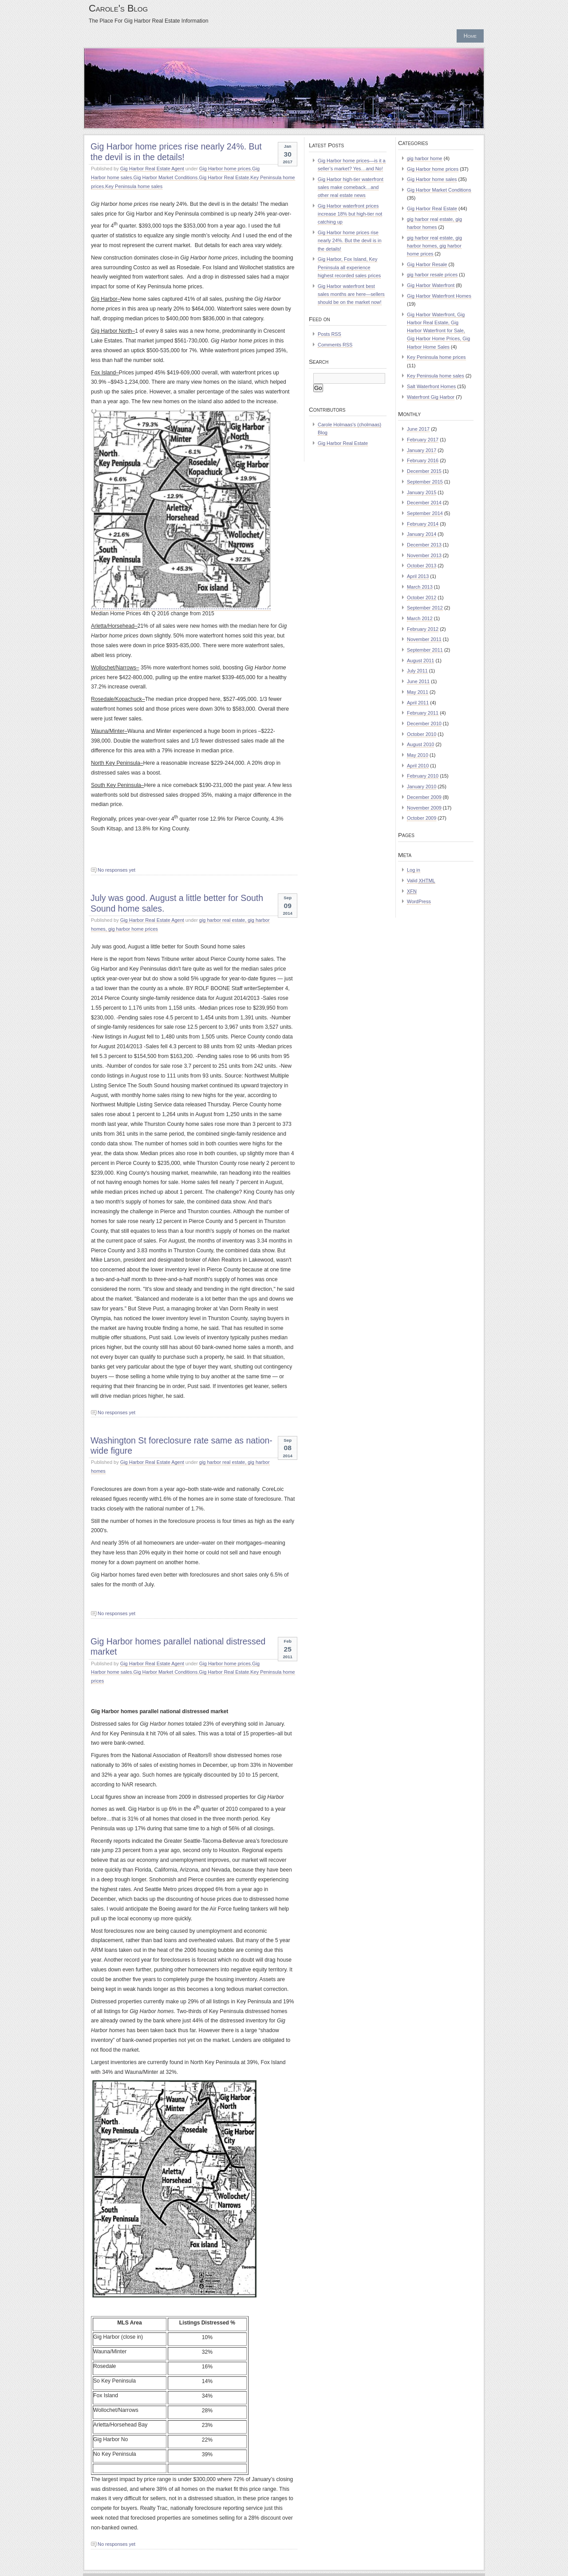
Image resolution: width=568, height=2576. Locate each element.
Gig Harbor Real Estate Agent (152, 168)
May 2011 (417, 692)
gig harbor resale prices (432, 274)
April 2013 (418, 576)
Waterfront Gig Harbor (430, 397)
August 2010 (420, 744)
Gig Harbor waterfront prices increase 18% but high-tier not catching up (350, 213)
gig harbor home (424, 158)
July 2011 (417, 670)
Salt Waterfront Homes (431, 386)
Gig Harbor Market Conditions (165, 177)
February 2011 (422, 713)
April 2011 (418, 702)
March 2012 (420, 618)
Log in (413, 870)
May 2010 (417, 755)
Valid (421, 880)
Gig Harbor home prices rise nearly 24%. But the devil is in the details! (176, 151)
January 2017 (421, 450)
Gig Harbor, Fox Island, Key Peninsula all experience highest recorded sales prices (349, 267)
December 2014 (424, 502)
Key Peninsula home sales (133, 186)
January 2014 (421, 534)
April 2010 (418, 765)
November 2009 (424, 807)
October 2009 (421, 818)
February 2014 (422, 524)
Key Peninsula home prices (436, 357)
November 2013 (424, 555)
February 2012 (422, 629)
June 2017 (418, 429)
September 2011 (425, 650)
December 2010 (424, 723)
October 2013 (421, 565)
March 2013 (420, 587)
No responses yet (116, 870)
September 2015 (425, 481)
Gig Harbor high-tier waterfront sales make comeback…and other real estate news (350, 187)
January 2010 (421, 786)
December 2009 (424, 797)
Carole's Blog (118, 8)
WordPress (419, 901)
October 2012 (421, 597)
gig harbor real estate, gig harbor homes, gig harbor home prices (434, 245)
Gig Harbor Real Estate (224, 177)
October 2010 (421, 734)
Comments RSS (335, 344)
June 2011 (418, 681)
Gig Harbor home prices (225, 168)
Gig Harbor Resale (427, 264)
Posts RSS (329, 334)
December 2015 (424, 471)
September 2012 (425, 607)
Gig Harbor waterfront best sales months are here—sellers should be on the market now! (351, 294)
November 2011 (424, 639)
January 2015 (421, 492)
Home (470, 36)
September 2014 (425, 513)
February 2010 (422, 776)
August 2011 (420, 660)
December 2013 (424, 544)
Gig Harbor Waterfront (430, 285)
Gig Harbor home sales (432, 179)
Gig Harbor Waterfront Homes (439, 296)
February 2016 (422, 460)
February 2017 (422, 439)
